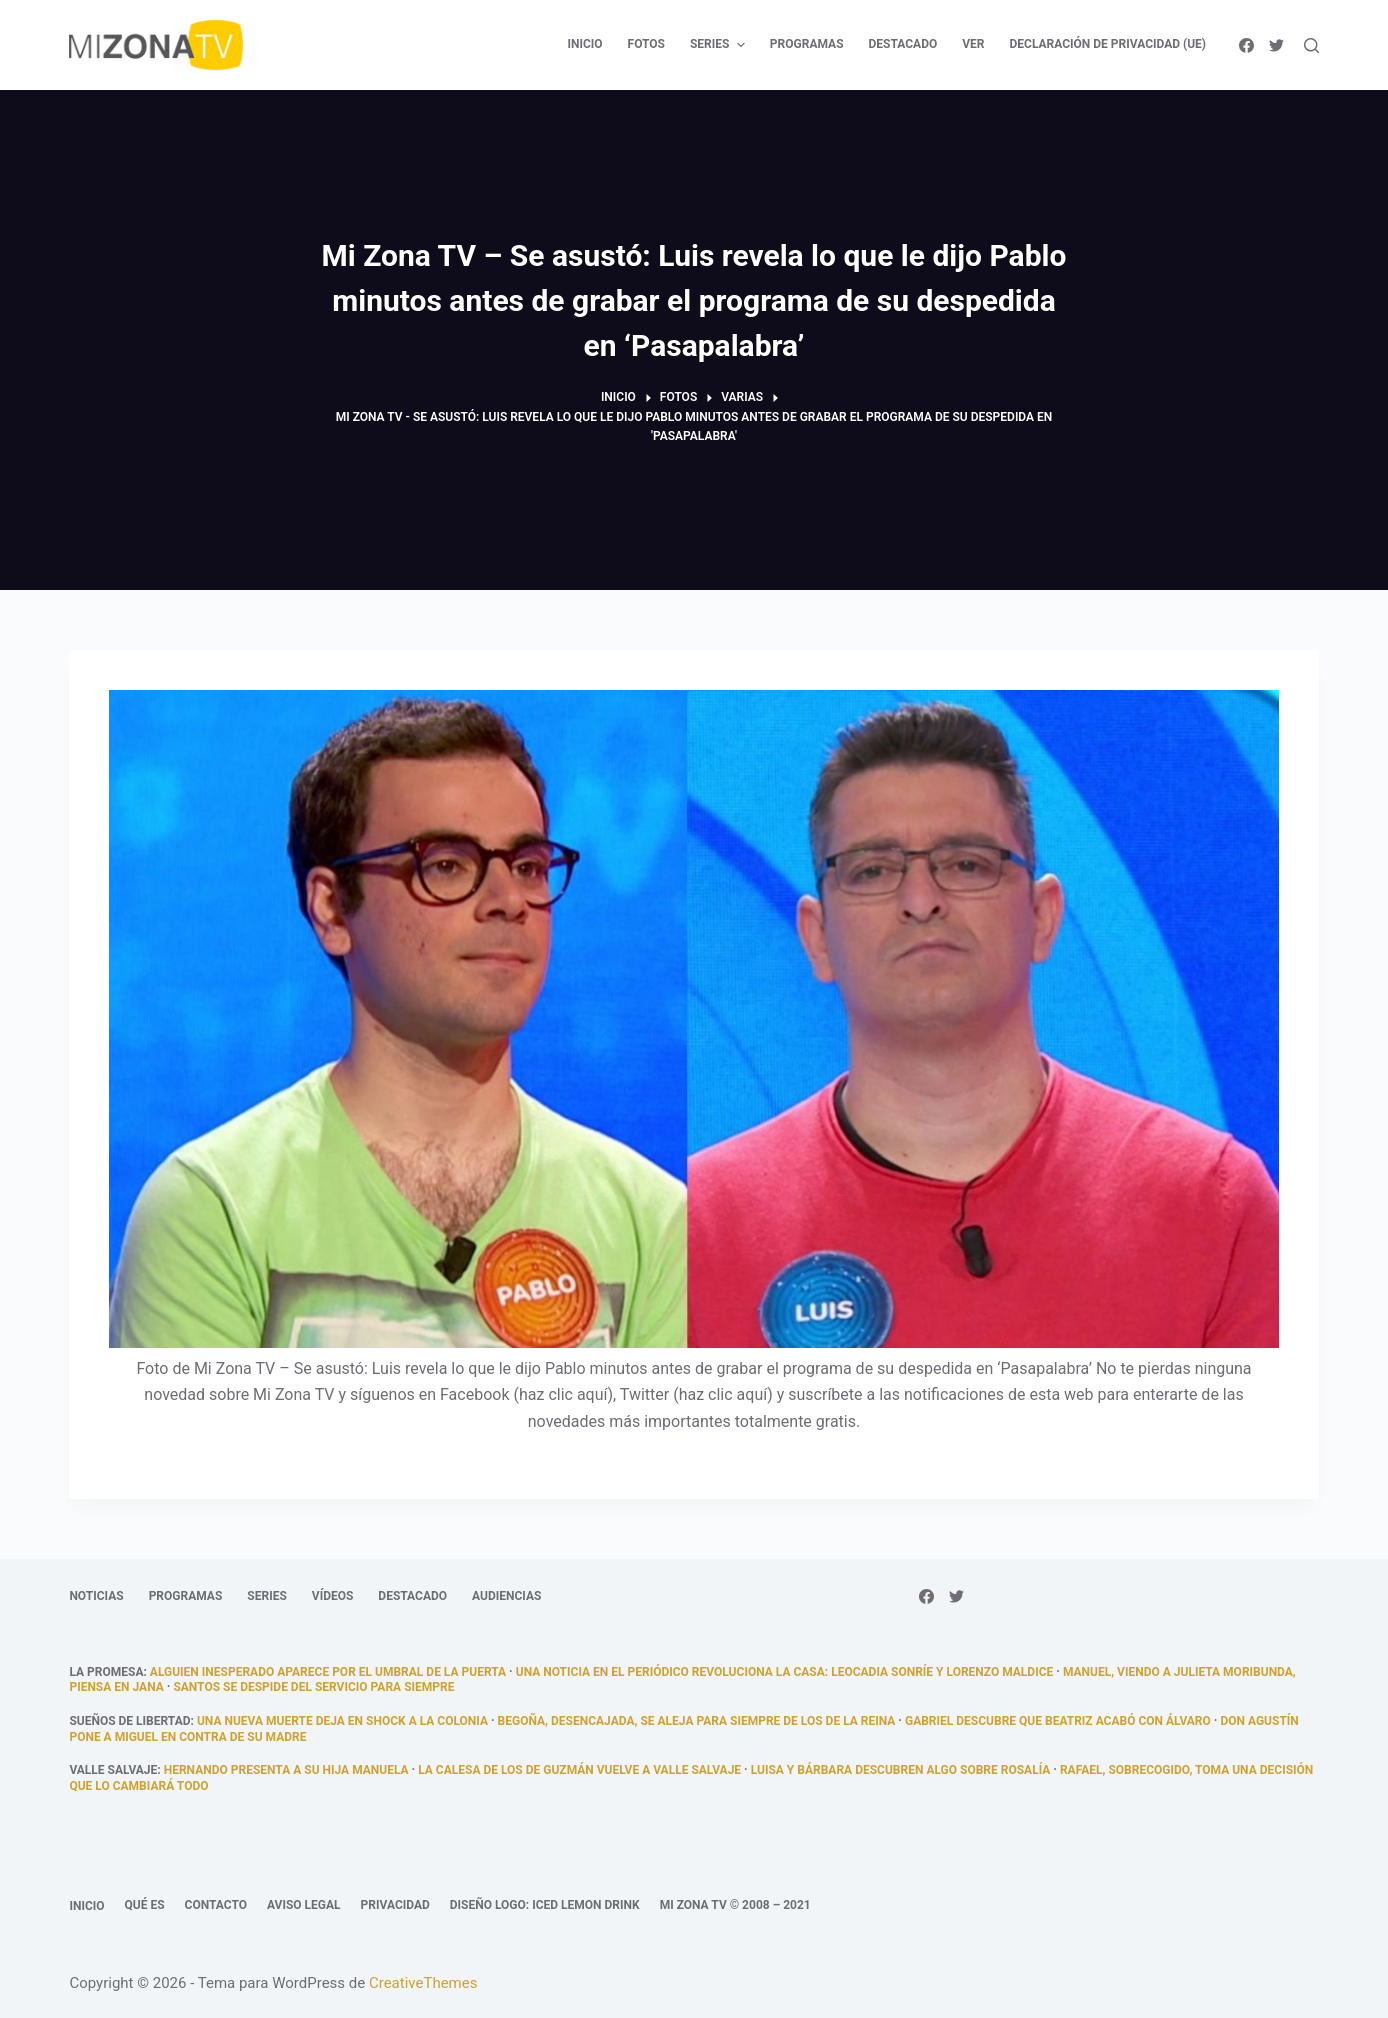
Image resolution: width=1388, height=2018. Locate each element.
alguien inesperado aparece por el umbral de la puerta (328, 1672)
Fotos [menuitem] (646, 44)
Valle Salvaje (113, 1770)
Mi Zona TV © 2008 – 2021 (735, 1905)
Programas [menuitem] (807, 44)
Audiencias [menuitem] (506, 1596)
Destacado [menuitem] (903, 44)
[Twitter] (1276, 45)
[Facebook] (1246, 45)
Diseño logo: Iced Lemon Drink (545, 1905)
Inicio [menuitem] (584, 44)
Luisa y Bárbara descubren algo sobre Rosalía (901, 1770)
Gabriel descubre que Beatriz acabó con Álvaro (1058, 1721)
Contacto (216, 1905)
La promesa (106, 1672)
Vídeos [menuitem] (333, 1596)
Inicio (86, 1906)
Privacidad (395, 1905)
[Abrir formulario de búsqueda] (1311, 45)
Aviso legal (304, 1905)
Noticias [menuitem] (96, 1596)
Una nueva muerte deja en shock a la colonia (342, 1721)
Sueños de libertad (129, 1721)
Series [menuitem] (720, 45)
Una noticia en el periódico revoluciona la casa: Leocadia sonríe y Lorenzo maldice (785, 1672)
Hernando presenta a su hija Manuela (286, 1770)
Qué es (145, 1905)
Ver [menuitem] (973, 44)
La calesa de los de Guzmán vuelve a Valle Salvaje (579, 1770)
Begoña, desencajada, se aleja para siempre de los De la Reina (697, 1721)
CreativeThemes (423, 1983)
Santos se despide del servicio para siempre (313, 1687)
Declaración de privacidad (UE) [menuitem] (1108, 44)
